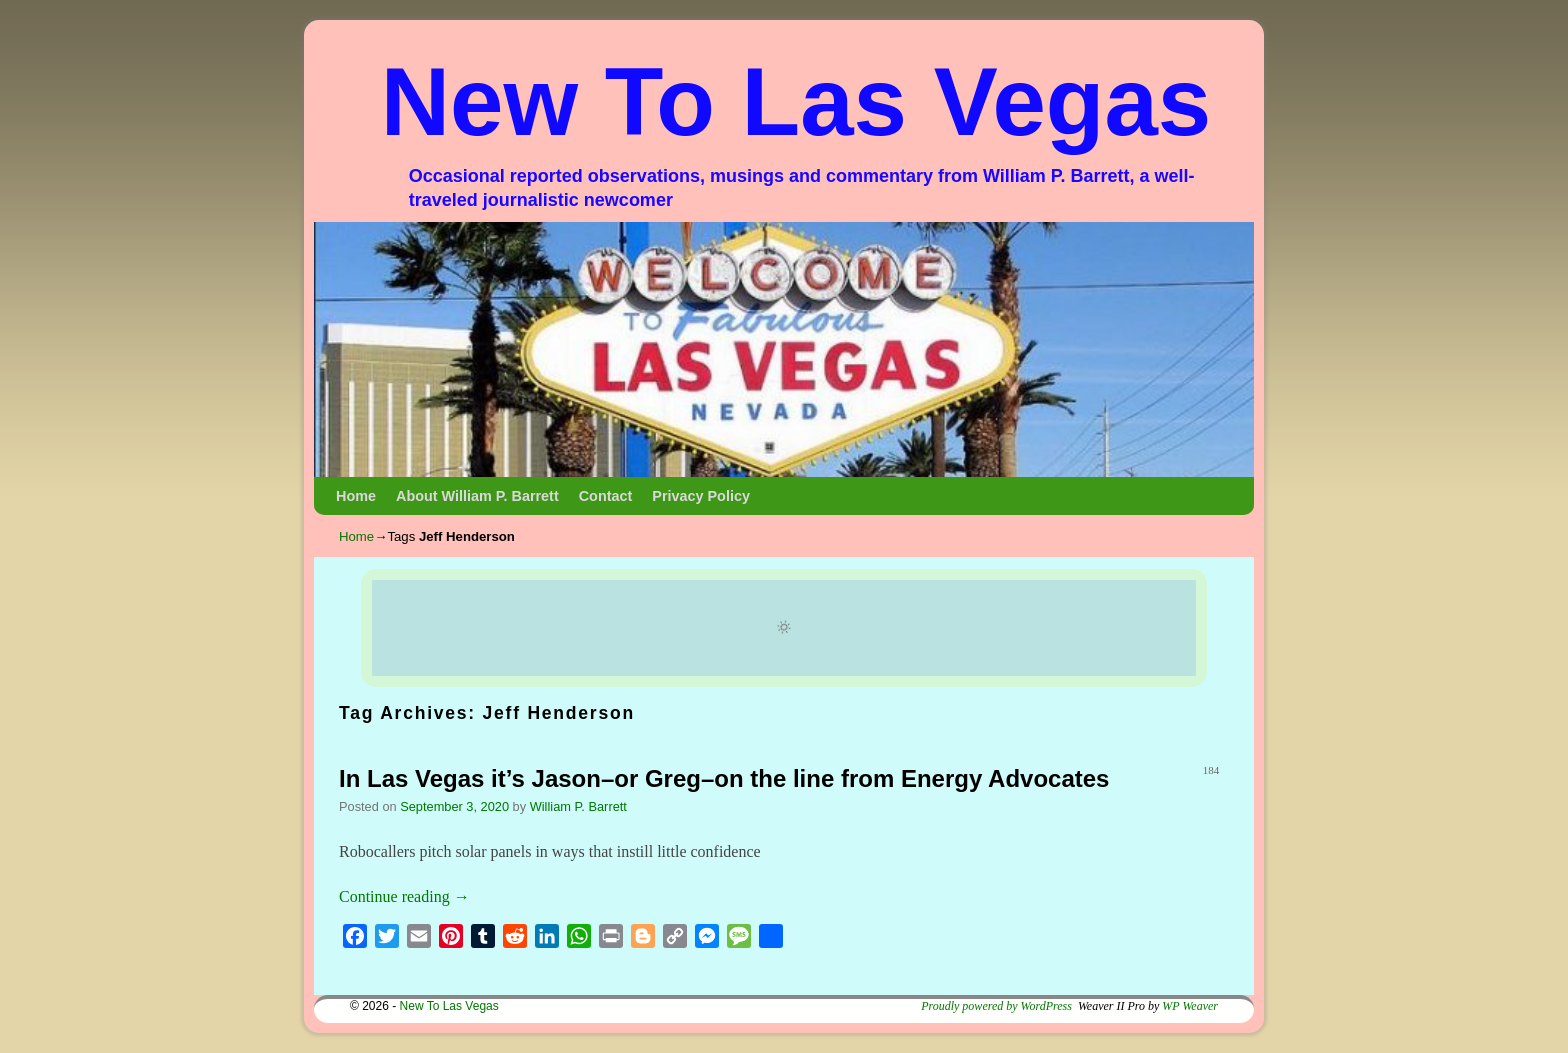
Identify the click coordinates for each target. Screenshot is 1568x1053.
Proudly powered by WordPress (996, 1006)
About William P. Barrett (477, 496)
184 (1211, 770)
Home (356, 496)
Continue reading (404, 896)
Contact (606, 496)
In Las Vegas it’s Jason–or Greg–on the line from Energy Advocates (724, 778)
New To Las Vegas (796, 101)
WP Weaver (1190, 1006)
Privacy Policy (701, 496)
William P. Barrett (578, 806)
